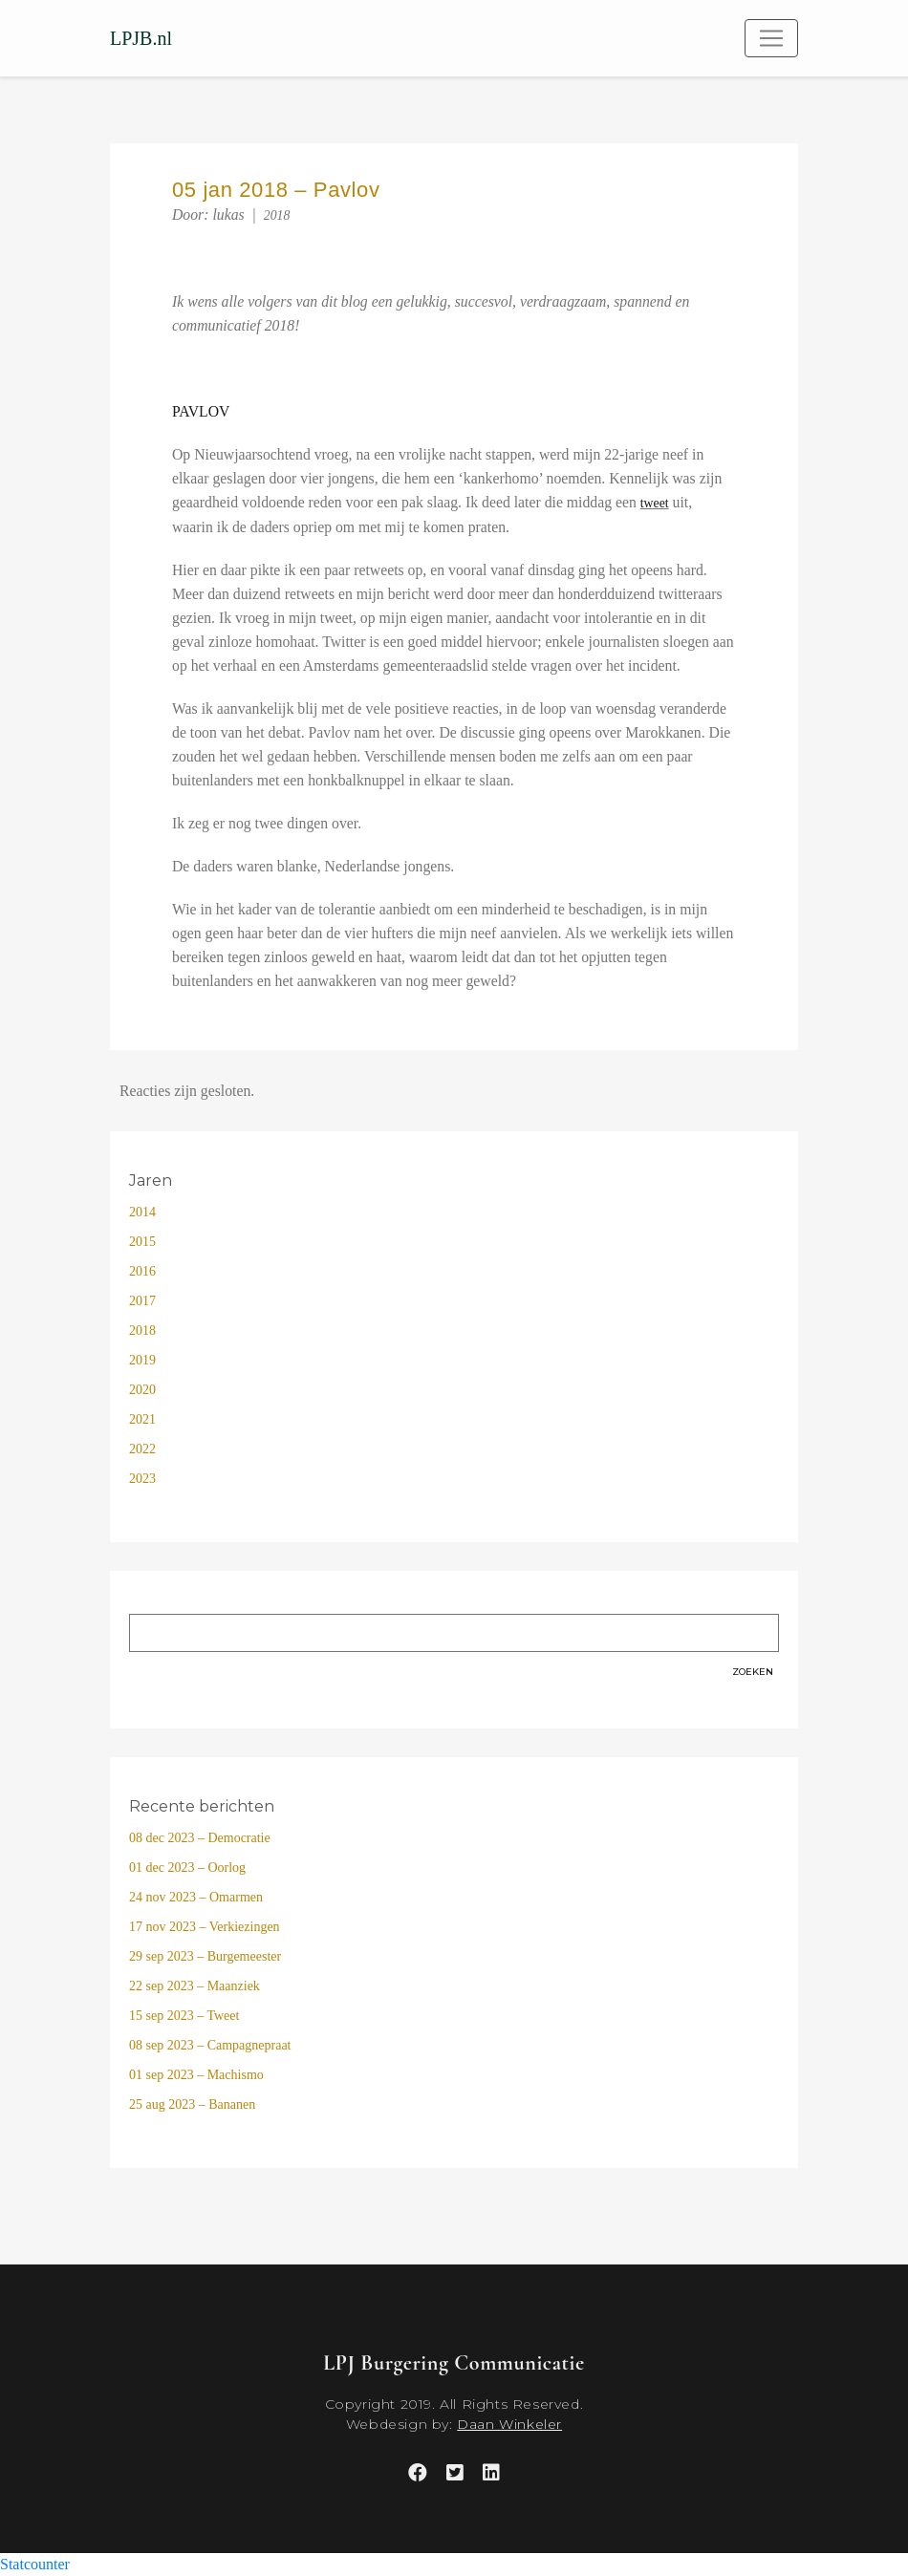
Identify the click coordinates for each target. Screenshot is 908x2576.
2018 (277, 215)
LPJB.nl (141, 38)
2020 (142, 1390)
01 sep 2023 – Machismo (196, 2075)
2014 (142, 1212)
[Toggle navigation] (771, 38)
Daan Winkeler (509, 2424)
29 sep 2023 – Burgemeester (205, 1956)
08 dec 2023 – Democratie (199, 1838)
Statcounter (35, 2564)
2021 (142, 1419)
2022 (142, 1449)
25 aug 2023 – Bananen (192, 2104)
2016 (142, 1271)
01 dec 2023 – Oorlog (187, 1867)
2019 (142, 1360)
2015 (142, 1241)
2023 (142, 1478)
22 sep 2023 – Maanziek (194, 1986)
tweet (654, 503)
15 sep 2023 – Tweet (184, 2015)
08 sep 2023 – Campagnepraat (210, 2045)
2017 (142, 1301)
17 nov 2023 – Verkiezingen (204, 1927)
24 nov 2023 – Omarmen (196, 1897)
